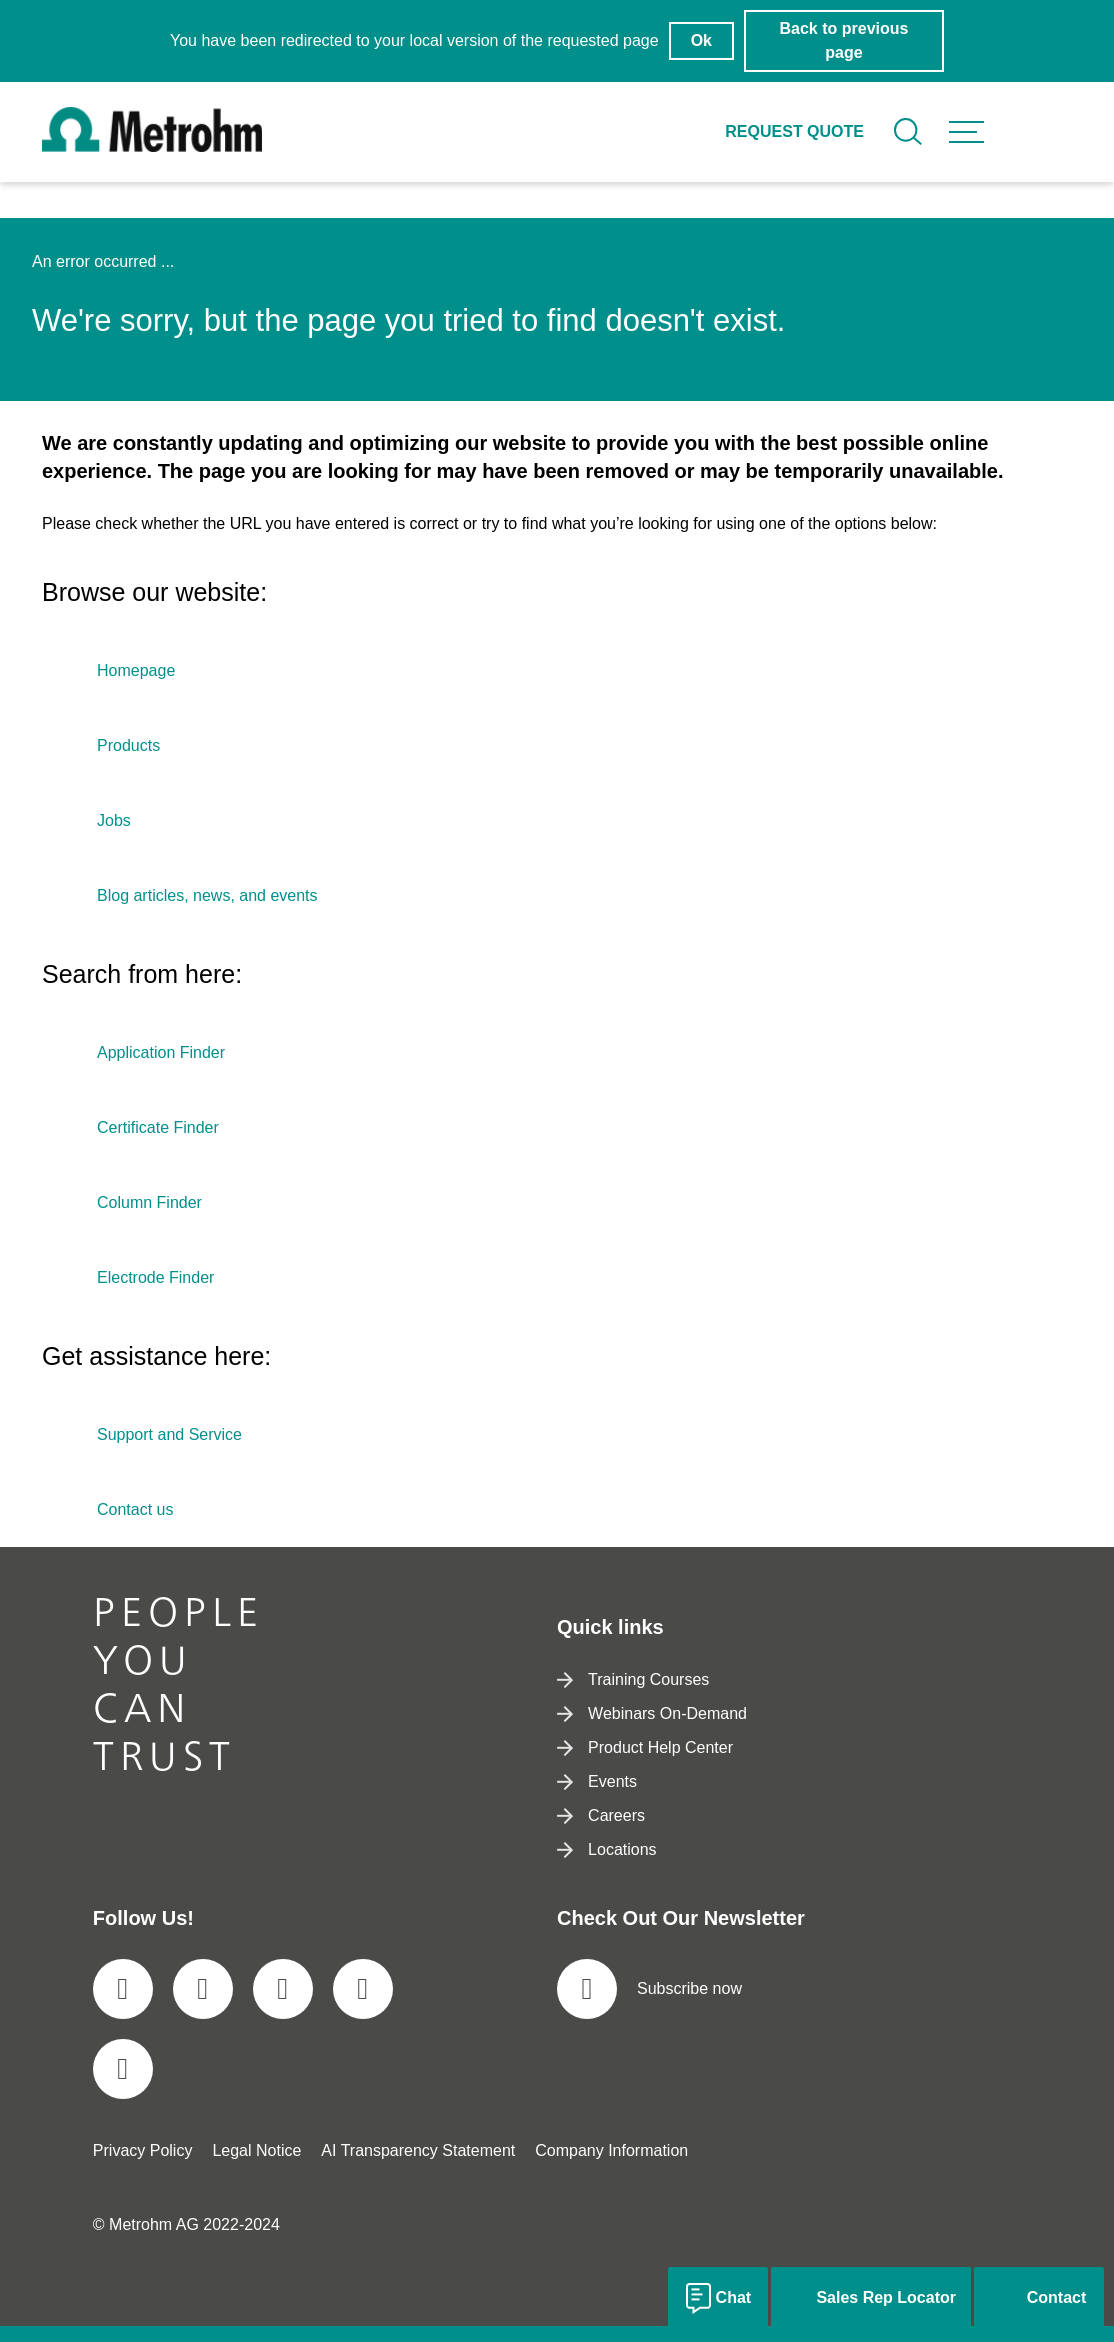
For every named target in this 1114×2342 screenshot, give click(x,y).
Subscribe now (649, 1989)
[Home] (152, 146)
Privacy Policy (143, 2150)
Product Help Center (645, 1747)
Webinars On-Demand (652, 1713)
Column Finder (149, 1202)
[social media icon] (123, 1989)
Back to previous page (844, 40)
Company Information (611, 2150)
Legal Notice (256, 2150)
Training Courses (633, 1679)
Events (597, 1781)
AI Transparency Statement (418, 2150)
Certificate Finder (158, 1127)
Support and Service (169, 1434)
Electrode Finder (155, 1277)
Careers (601, 1815)
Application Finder (161, 1052)
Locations (607, 1849)
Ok (701, 40)
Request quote (794, 131)
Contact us (135, 1509)
